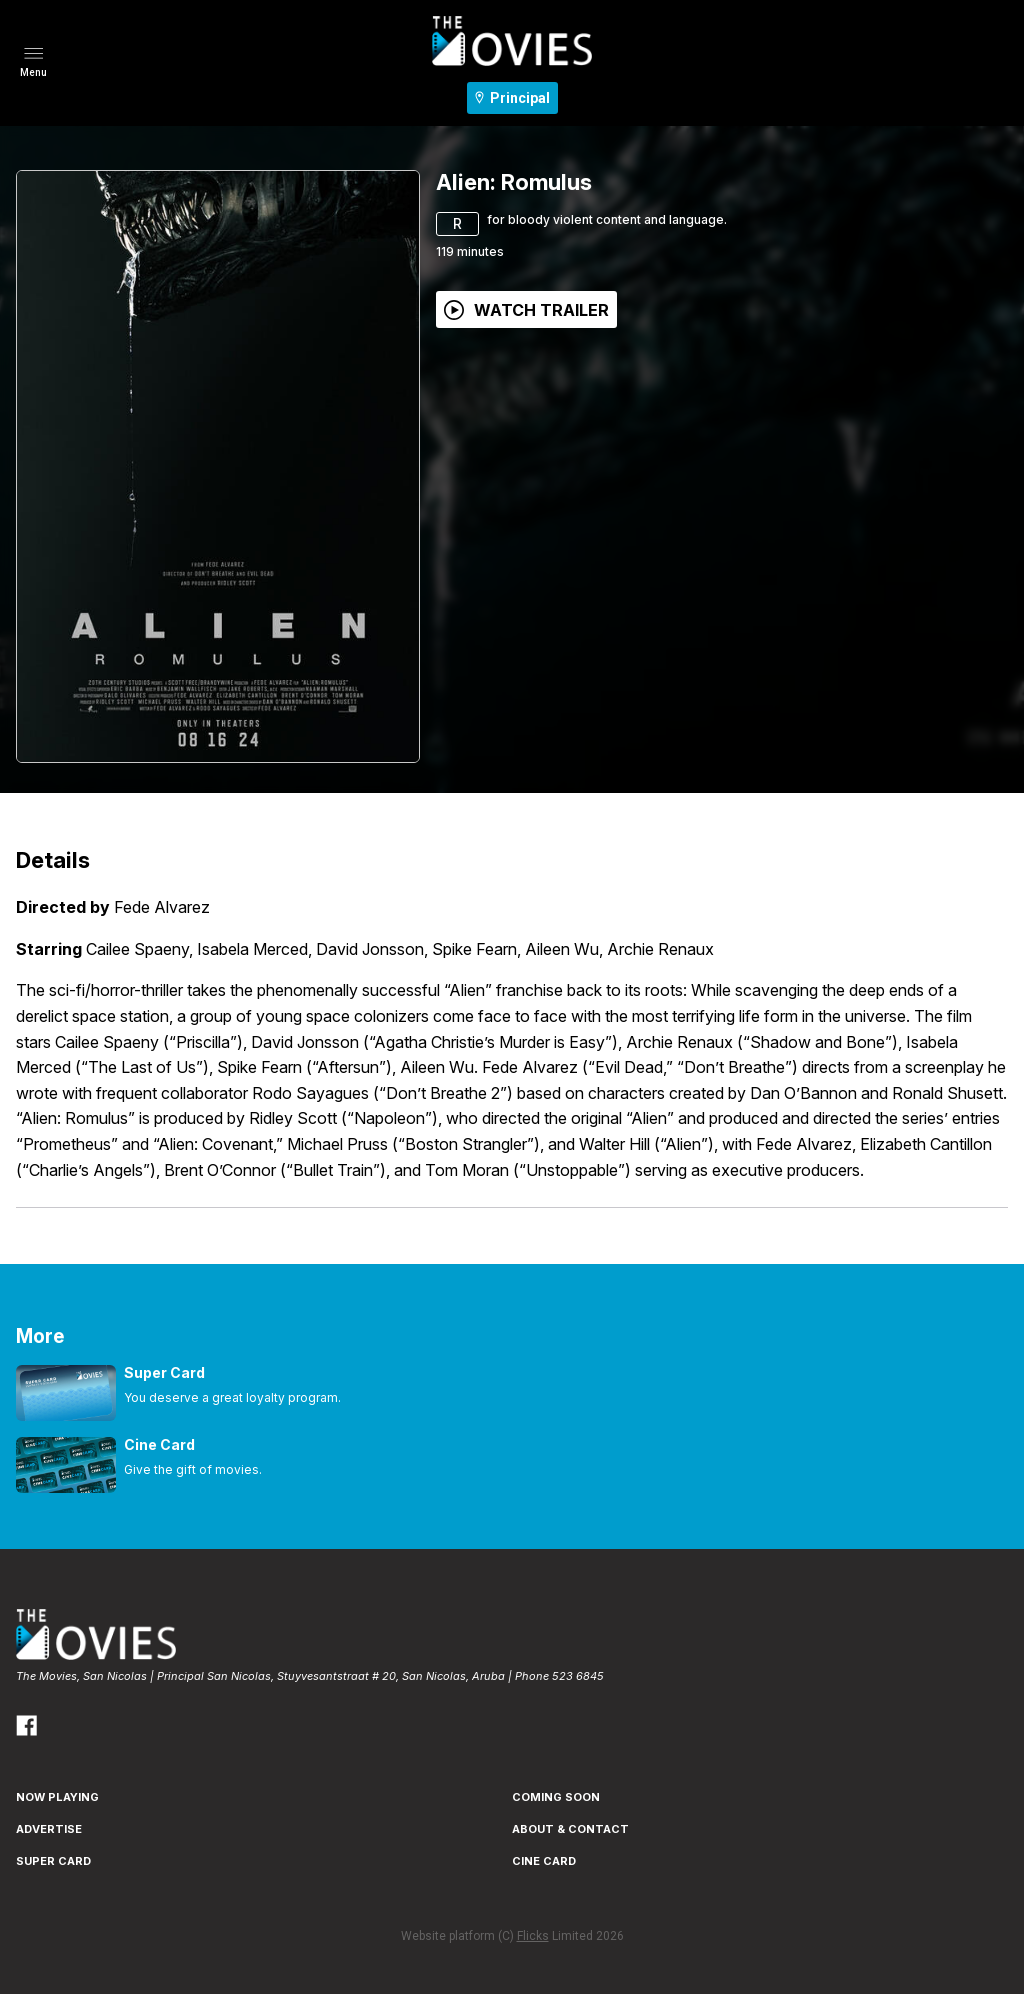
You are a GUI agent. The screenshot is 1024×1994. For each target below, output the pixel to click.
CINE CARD (544, 1861)
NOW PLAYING (57, 1797)
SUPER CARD (53, 1861)
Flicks (533, 1936)
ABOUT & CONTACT (570, 1829)
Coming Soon (556, 1797)
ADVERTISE (49, 1829)
